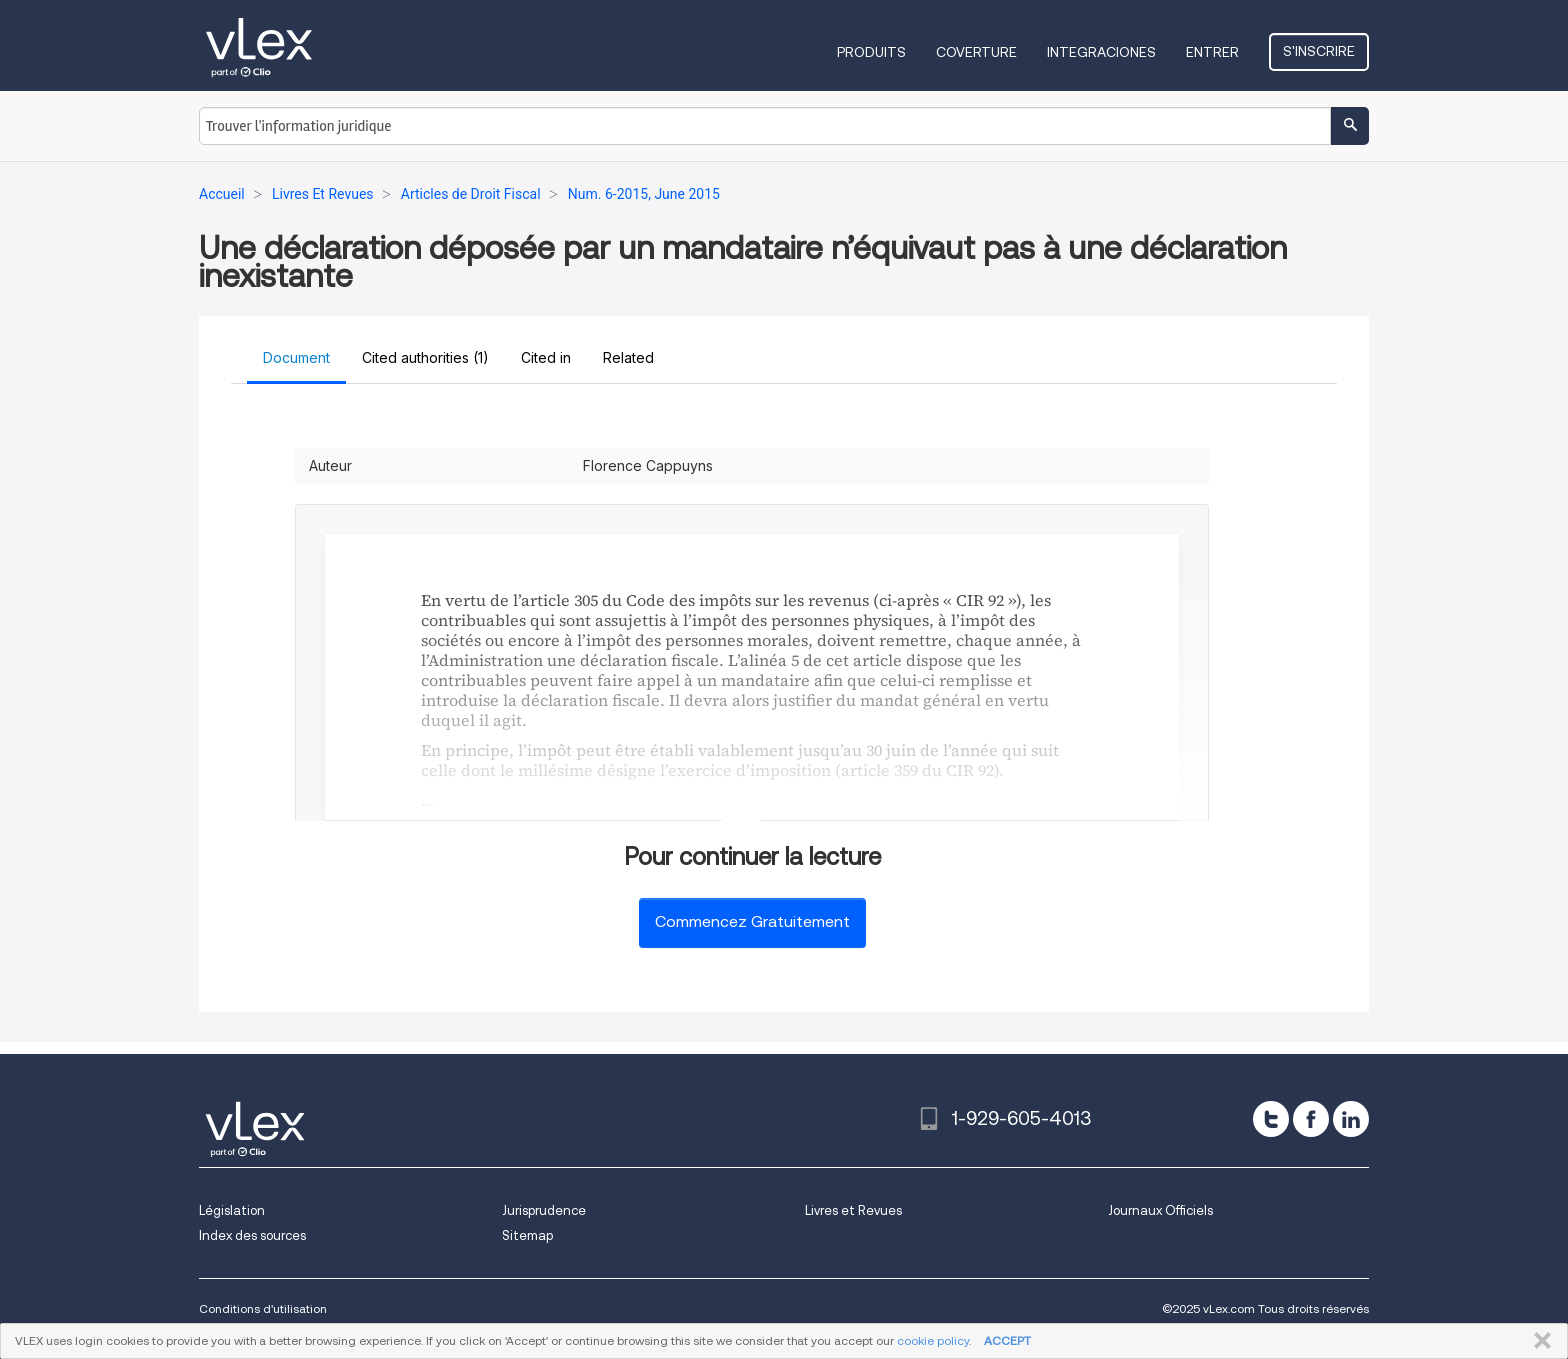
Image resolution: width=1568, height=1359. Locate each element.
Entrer (1212, 52)
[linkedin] (1351, 1119)
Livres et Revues (853, 1210)
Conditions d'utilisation (263, 1308)
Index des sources (252, 1235)
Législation (232, 1210)
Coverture (976, 52)
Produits (871, 52)
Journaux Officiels (1160, 1210)
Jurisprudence (544, 1210)
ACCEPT (1007, 1340)
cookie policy (933, 1340)
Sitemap (527, 1235)
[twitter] (1271, 1119)
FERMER (1538, 1341)
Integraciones (1101, 52)
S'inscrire (1319, 51)
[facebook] (1311, 1119)
